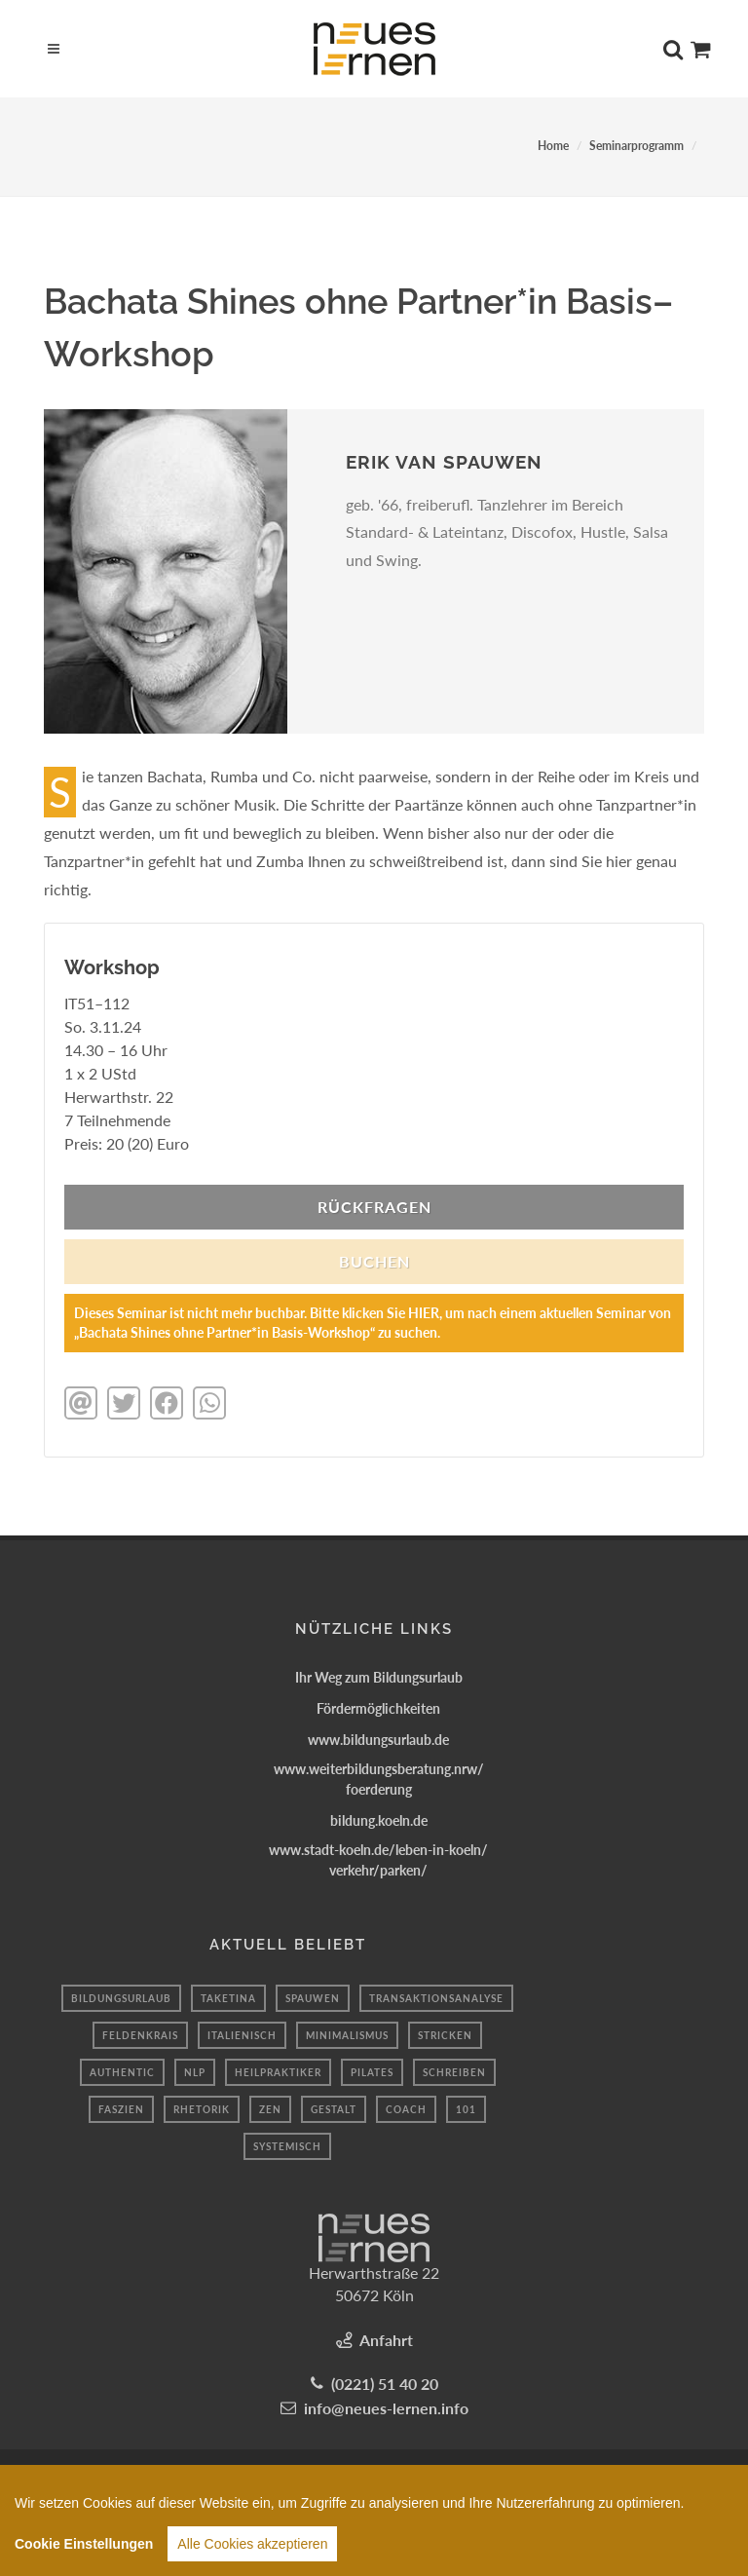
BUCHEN (374, 1261)
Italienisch (242, 2035)
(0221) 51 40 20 (384, 2383)
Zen (270, 2109)
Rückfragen (374, 1206)
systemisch (287, 2146)
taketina (228, 1998)
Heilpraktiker (278, 2072)
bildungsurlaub (121, 1998)
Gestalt (333, 2109)
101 (466, 2109)
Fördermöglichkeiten (378, 1708)
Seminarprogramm (636, 145)
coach (406, 2109)
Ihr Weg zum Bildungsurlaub (379, 1677)
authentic (122, 2072)
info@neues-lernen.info (386, 2408)
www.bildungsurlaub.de (378, 1739)
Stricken (445, 2035)
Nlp (195, 2072)
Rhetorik (201, 2109)
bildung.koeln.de (379, 1820)
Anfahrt (386, 2339)
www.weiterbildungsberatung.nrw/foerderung (379, 1779)
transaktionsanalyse (436, 1998)
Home (553, 145)
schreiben (454, 2072)
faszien (121, 2109)
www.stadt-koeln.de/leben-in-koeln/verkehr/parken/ (378, 1859)
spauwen (312, 1998)
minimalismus (347, 2035)
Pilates (372, 2072)
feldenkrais (140, 2035)
